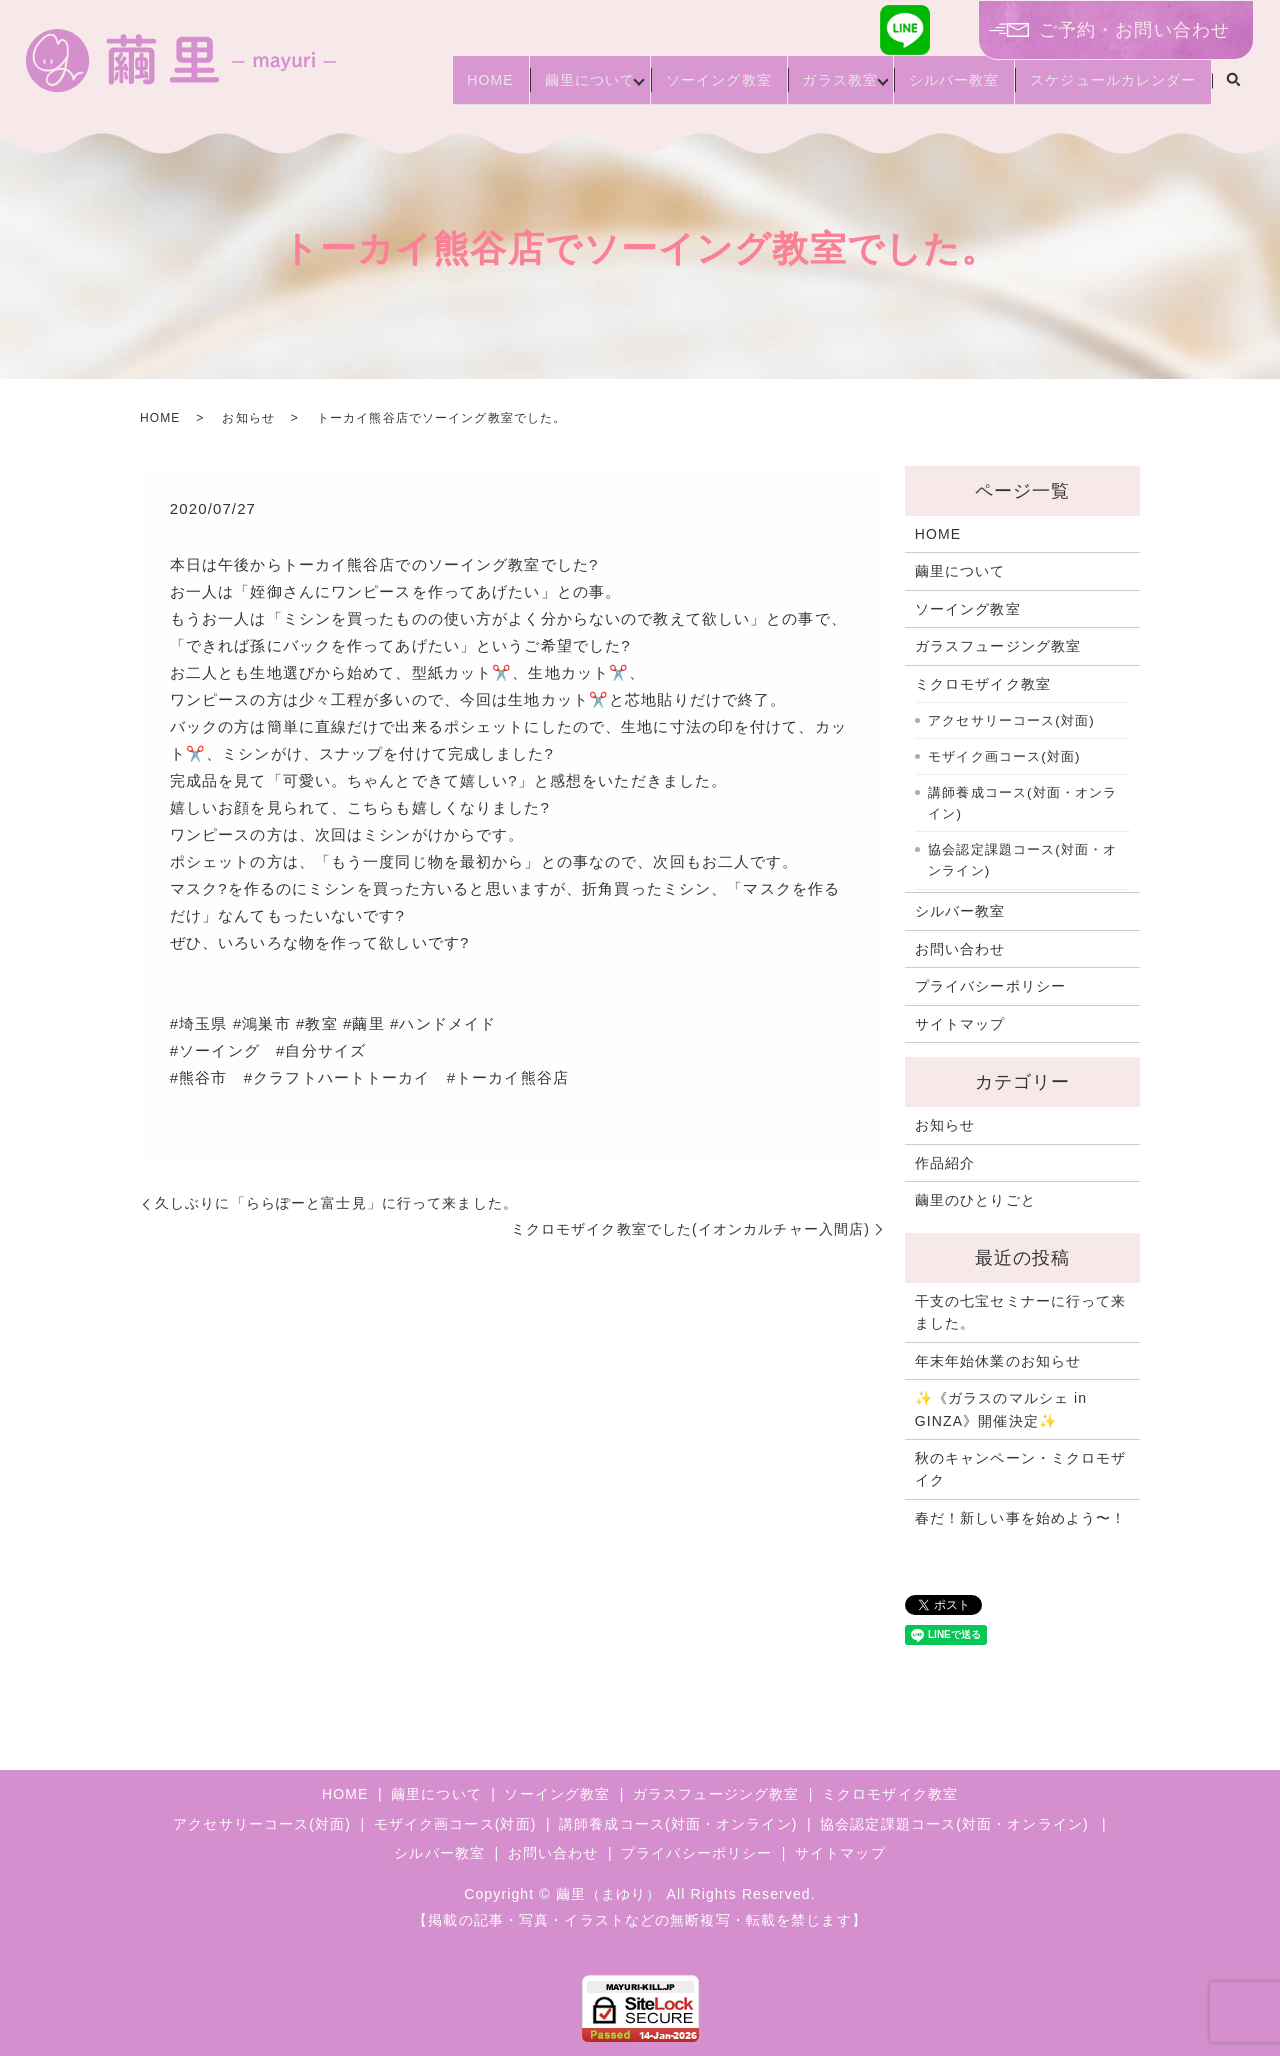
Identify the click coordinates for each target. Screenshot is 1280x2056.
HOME (422, 88)
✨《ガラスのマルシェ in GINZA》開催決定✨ (1001, 1409)
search (1233, 89)
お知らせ (248, 418)
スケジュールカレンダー (1107, 88)
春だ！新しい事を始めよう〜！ (1021, 1518)
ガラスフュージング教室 (998, 646)
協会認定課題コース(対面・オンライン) (1022, 860)
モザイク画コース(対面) (1004, 756)
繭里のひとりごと (975, 1200)
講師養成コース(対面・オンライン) (1022, 803)
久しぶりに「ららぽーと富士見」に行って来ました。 (336, 1203)
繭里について (534, 88)
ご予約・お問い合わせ (1134, 30)
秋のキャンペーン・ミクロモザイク (1021, 1469)
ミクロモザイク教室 (983, 684)
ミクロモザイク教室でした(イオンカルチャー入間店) (690, 1229)
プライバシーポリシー (990, 986)
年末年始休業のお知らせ (998, 1361)
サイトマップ (960, 1024)
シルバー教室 (935, 88)
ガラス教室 (809, 88)
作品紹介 (945, 1163)
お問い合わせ (960, 949)
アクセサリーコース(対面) (1011, 720)
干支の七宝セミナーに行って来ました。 (1021, 1312)
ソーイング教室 (675, 88)
